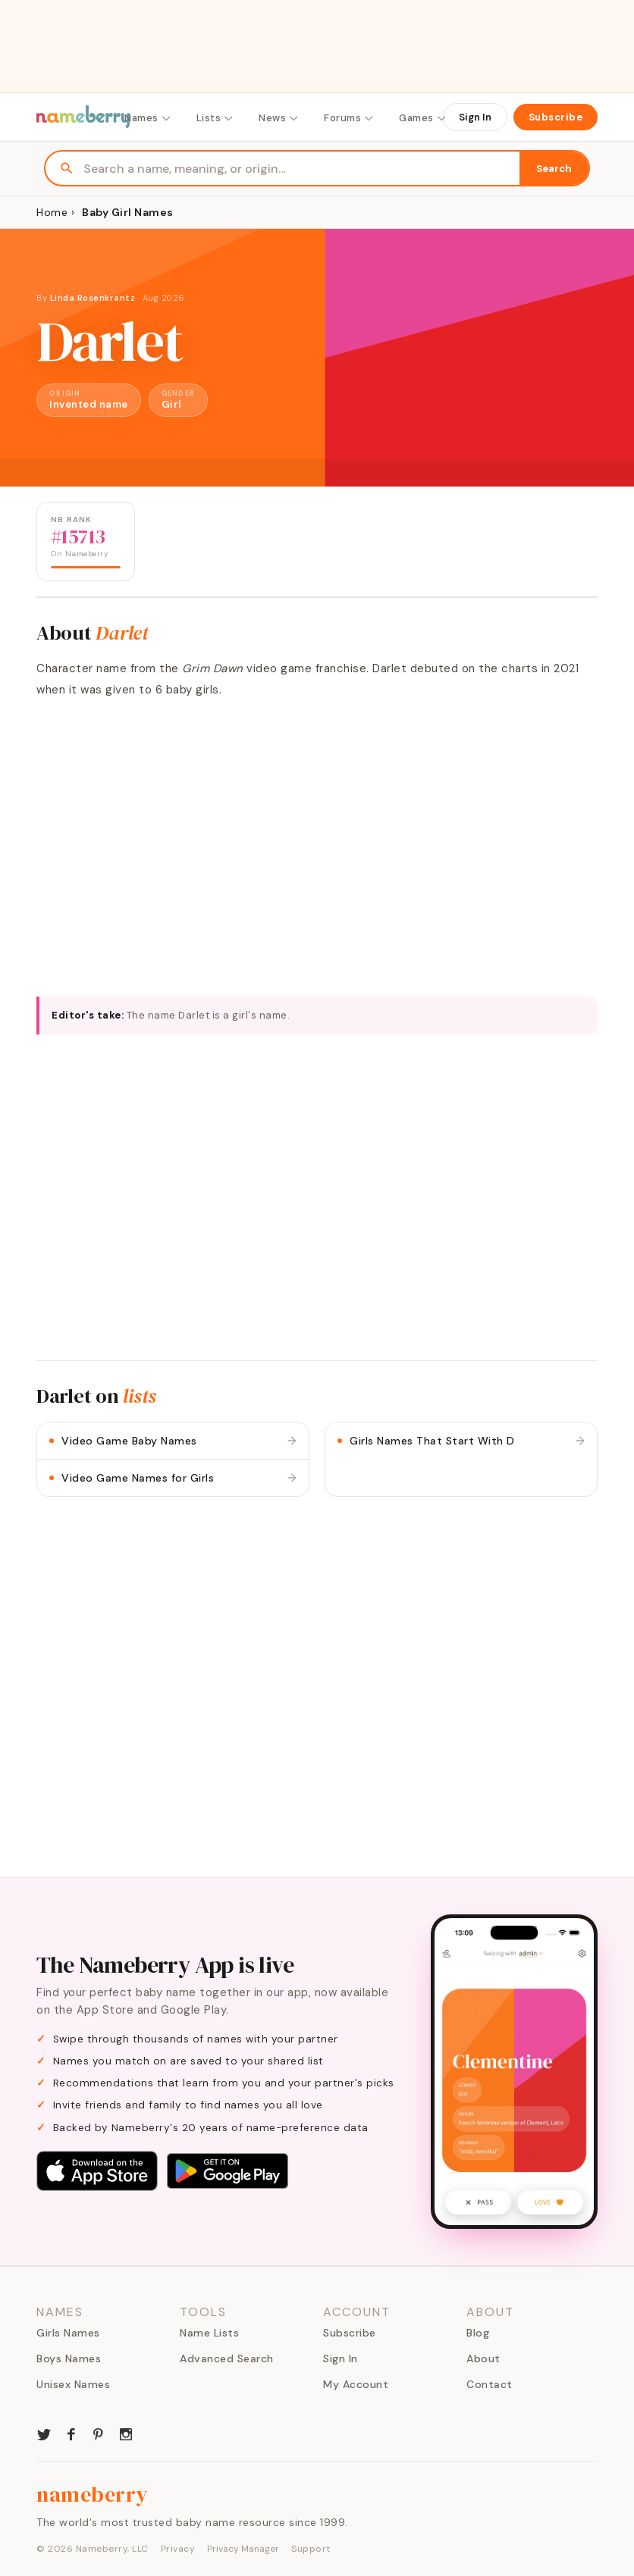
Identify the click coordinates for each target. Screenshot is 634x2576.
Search (554, 168)
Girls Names (68, 2333)
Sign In (475, 117)
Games (423, 117)
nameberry (92, 2494)
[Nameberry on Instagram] (125, 2433)
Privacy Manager (243, 2549)
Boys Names (68, 2358)
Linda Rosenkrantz (93, 298)
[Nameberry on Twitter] (44, 2433)
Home (51, 212)
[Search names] (301, 168)
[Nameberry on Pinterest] (98, 2433)
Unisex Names (73, 2384)
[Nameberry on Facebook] (71, 2433)
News (279, 117)
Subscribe (556, 117)
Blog (477, 2333)
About (483, 2358)
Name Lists (209, 2333)
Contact (489, 2384)
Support (311, 2549)
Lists (215, 117)
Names (148, 117)
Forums (349, 117)
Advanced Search (227, 2358)
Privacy (178, 2549)
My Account (355, 2384)
